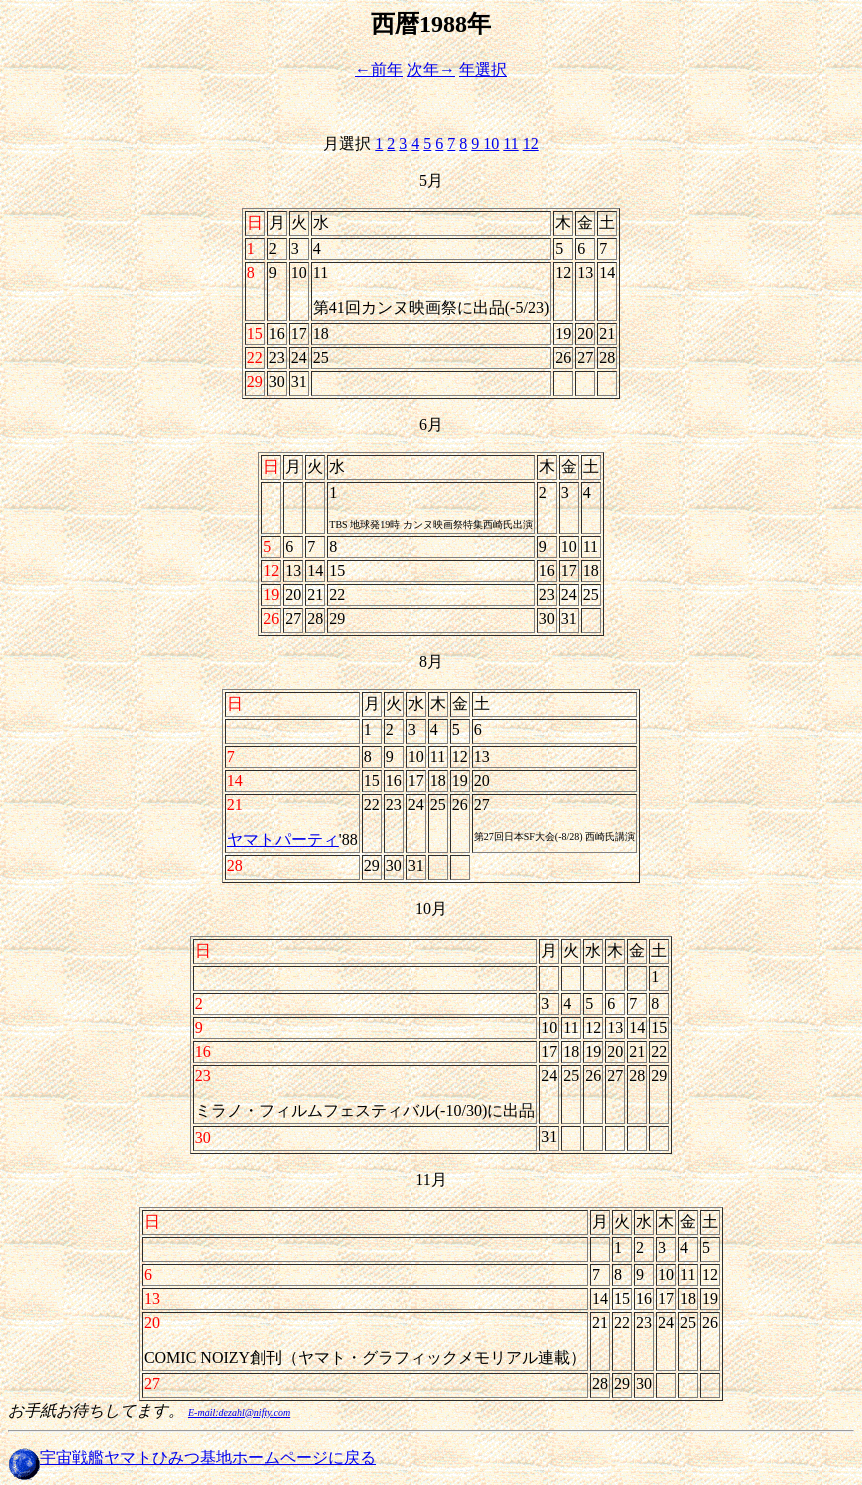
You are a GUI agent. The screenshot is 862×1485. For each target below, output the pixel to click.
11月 (430, 1179)
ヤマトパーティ (283, 839)
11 (510, 143)
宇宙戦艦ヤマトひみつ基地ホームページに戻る (208, 1457)
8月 (431, 661)
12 (531, 143)
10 (491, 143)
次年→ (431, 69)
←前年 (379, 69)
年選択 (483, 69)
